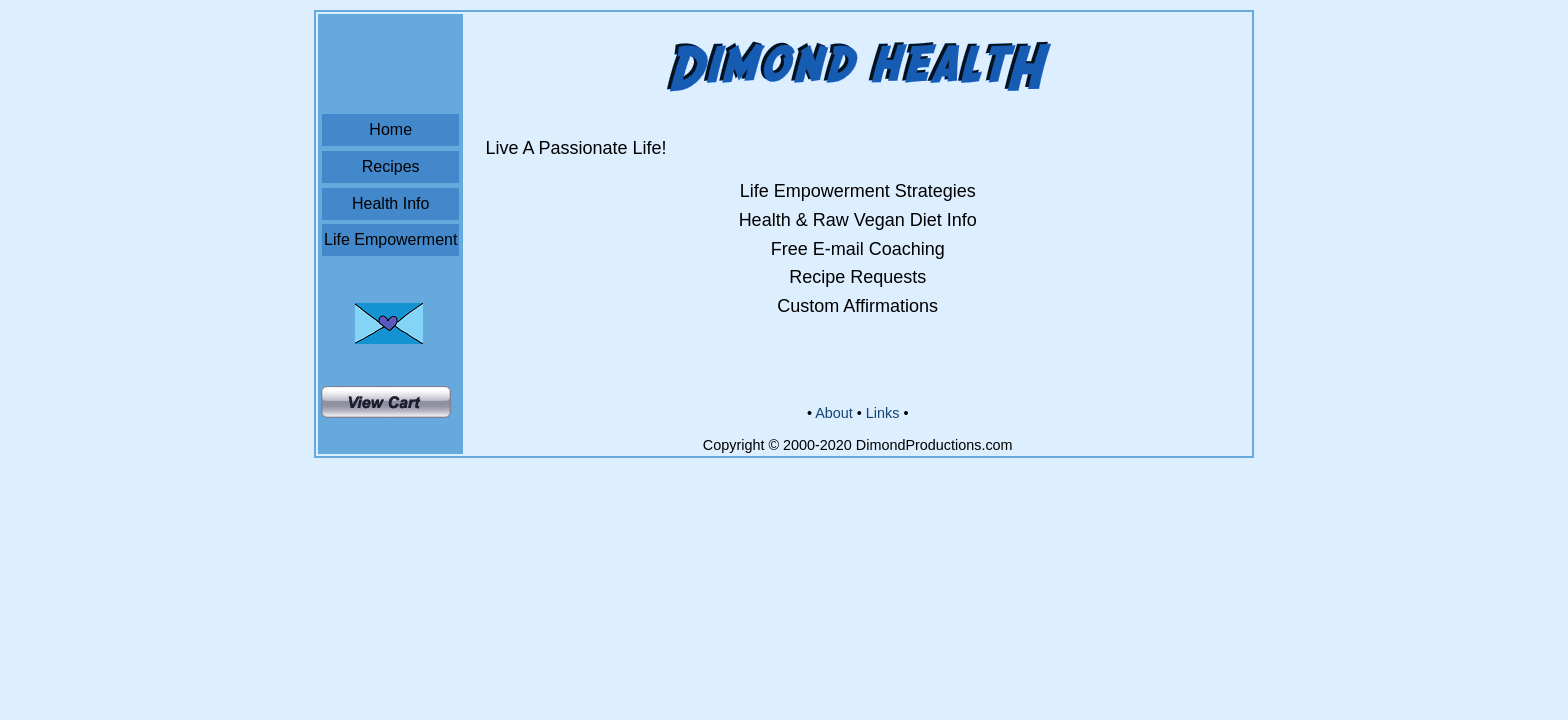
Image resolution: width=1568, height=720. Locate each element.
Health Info (390, 203)
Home (390, 129)
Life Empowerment (390, 239)
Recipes (391, 166)
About (834, 413)
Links (883, 413)
